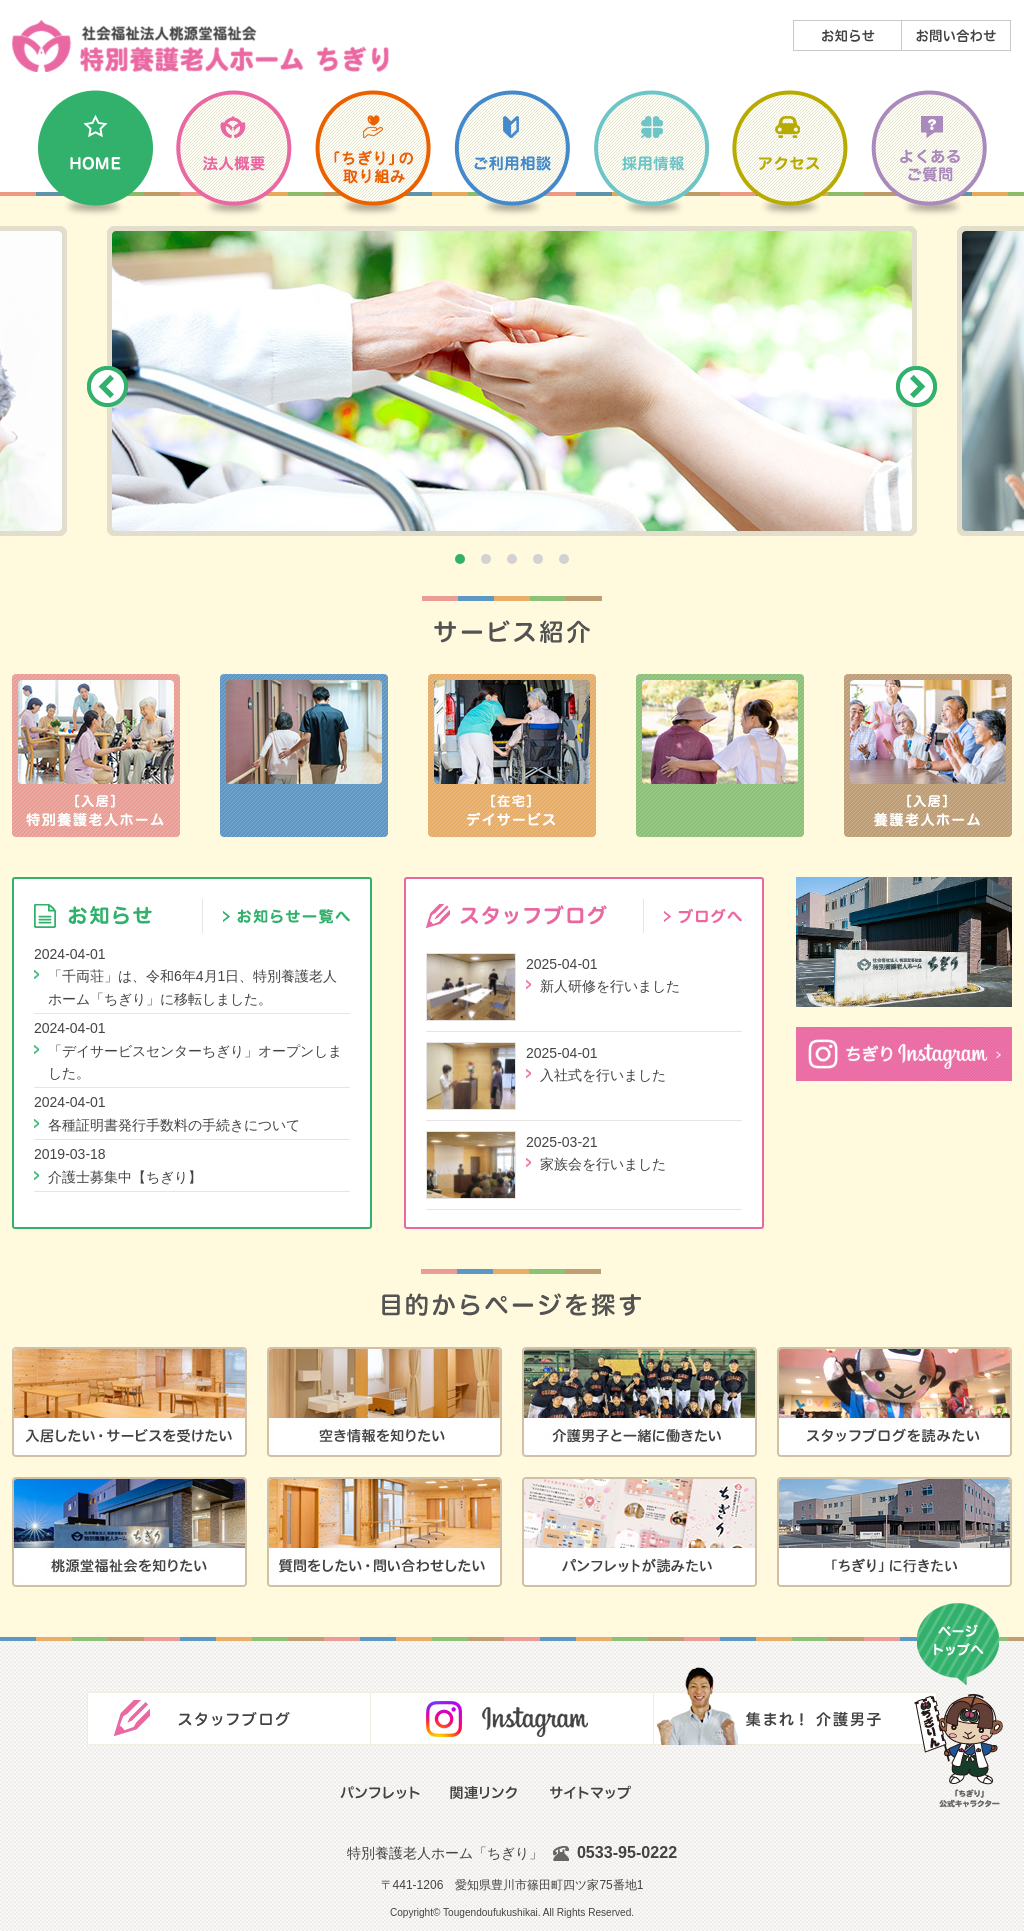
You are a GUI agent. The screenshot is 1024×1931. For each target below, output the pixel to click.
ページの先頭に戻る (959, 1706)
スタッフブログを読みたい (894, 1402)
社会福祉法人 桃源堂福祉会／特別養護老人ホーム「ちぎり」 (200, 46)
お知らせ (847, 35)
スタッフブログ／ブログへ (692, 916)
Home (95, 158)
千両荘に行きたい (894, 1532)
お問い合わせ (956, 35)
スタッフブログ (228, 1706)
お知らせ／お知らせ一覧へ (276, 916)
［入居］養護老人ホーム (928, 755)
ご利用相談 (512, 158)
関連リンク (484, 1792)
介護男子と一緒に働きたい (639, 1402)
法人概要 (234, 158)
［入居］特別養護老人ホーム (96, 755)
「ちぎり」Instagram (904, 1054)
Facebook (511, 1706)
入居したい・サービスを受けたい (129, 1402)
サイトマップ (590, 1792)
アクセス (790, 158)
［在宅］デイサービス (512, 755)
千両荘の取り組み (373, 158)
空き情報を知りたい (384, 1402)
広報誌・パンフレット (380, 1792)
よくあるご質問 (929, 158)
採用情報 (651, 158)
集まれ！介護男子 (795, 1706)
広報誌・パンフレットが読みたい (639, 1532)
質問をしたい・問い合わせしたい (384, 1532)
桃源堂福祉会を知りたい (129, 1532)
